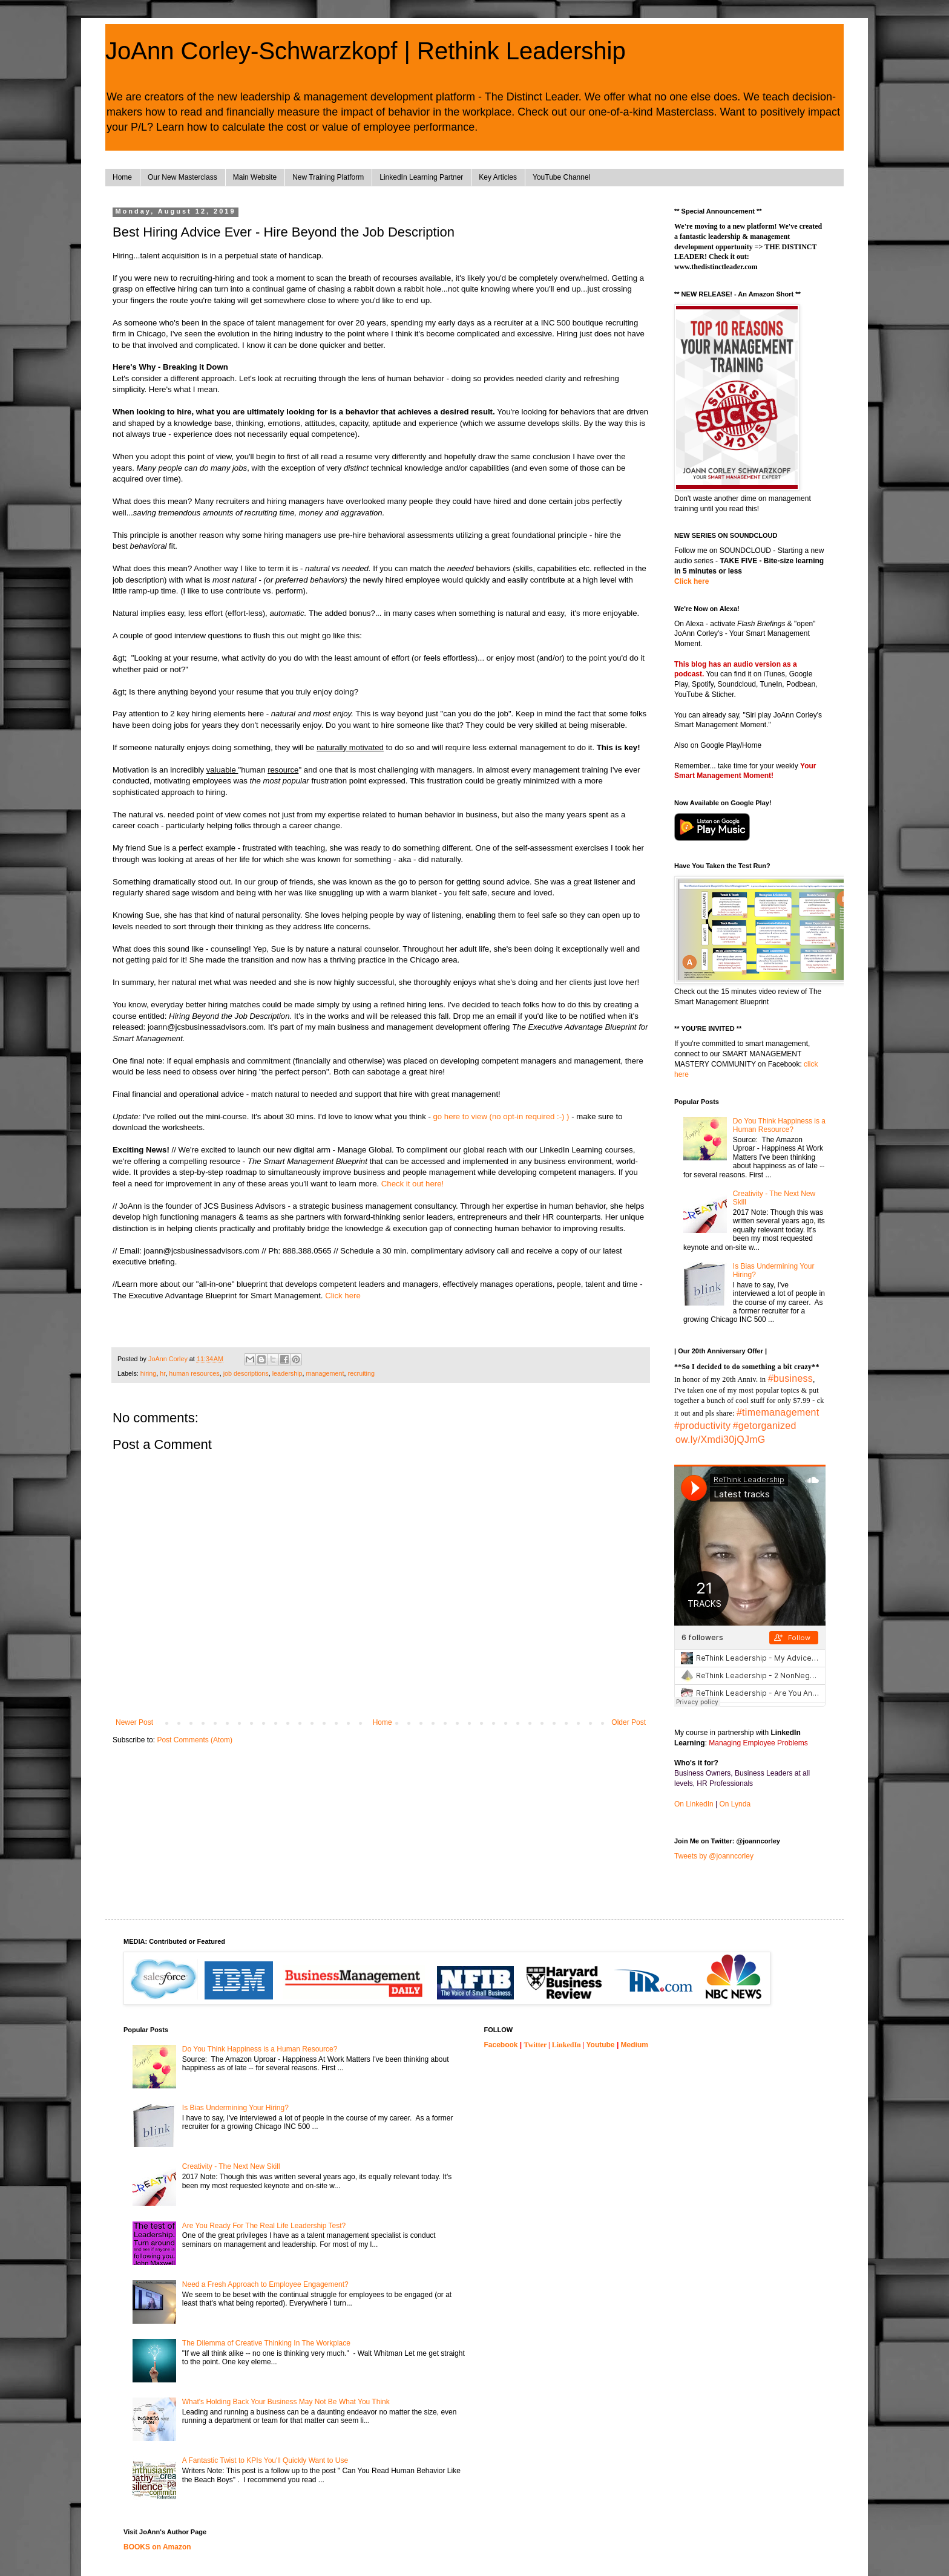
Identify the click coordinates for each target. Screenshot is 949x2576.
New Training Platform (328, 177)
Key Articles (498, 177)
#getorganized (764, 1425)
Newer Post (134, 1722)
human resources (194, 1373)
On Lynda (735, 1804)
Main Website (255, 177)
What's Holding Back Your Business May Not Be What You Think (286, 2402)
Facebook (501, 2045)
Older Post (628, 1722)
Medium (634, 2045)
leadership (287, 1373)
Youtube (600, 2045)
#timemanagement (778, 1412)
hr (162, 1373)
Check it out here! (412, 1183)
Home (122, 177)
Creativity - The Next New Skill (231, 2166)
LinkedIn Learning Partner (421, 177)
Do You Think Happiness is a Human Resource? (779, 1125)
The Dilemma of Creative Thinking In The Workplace (266, 2343)
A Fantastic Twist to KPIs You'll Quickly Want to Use (265, 2460)
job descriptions (246, 1373)
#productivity (702, 1425)
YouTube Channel (561, 177)
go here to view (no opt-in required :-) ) (500, 1116)
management (325, 1373)
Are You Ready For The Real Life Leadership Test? (264, 2225)
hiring (148, 1373)
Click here (343, 1295)
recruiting (361, 1373)
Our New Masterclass (182, 177)
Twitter (535, 2045)
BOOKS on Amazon (157, 2547)
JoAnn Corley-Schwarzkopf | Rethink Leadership (365, 51)
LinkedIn (566, 2045)
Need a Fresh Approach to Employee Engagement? (265, 2284)
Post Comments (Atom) (194, 1740)
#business (790, 1378)
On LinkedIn (694, 1804)
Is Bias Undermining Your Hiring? (235, 2108)
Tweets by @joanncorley (714, 1856)
